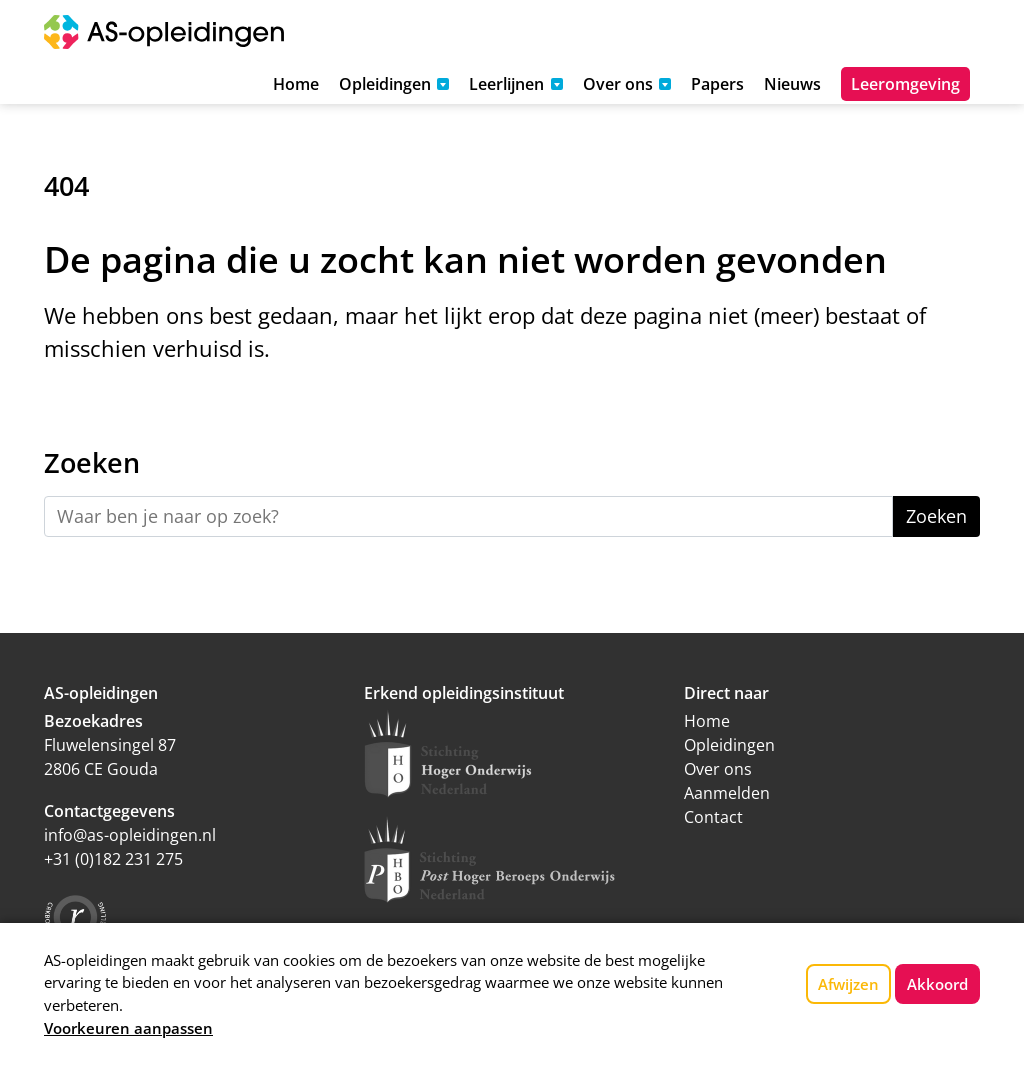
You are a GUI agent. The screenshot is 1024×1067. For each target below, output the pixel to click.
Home (296, 84)
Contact (713, 817)
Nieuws (792, 84)
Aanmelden (727, 793)
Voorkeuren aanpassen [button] (128, 1028)
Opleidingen (729, 745)
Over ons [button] (618, 84)
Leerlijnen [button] (506, 84)
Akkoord (937, 984)
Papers (717, 84)
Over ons (718, 769)
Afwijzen (848, 984)
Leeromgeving (905, 84)
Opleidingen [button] (385, 84)
